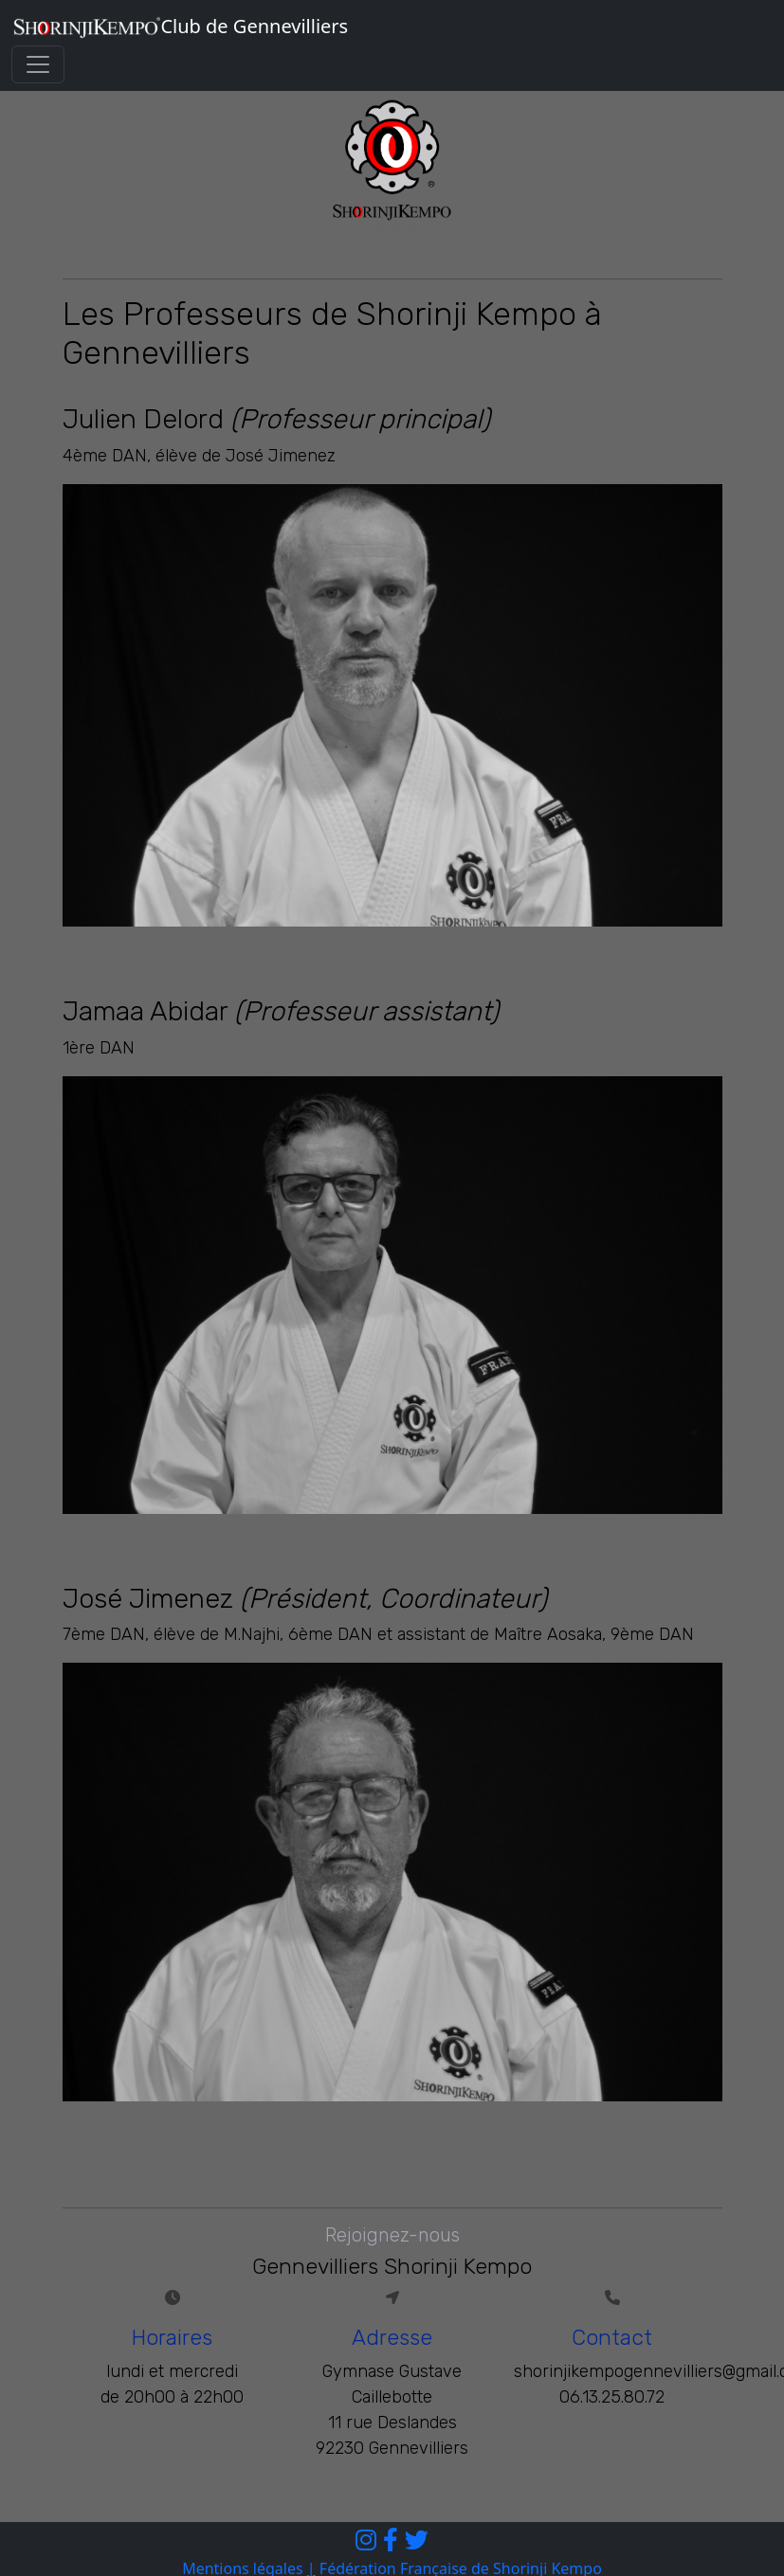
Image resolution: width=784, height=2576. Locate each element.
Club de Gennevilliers (179, 27)
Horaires (172, 2338)
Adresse (392, 2338)
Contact (612, 2338)
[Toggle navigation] (37, 64)
